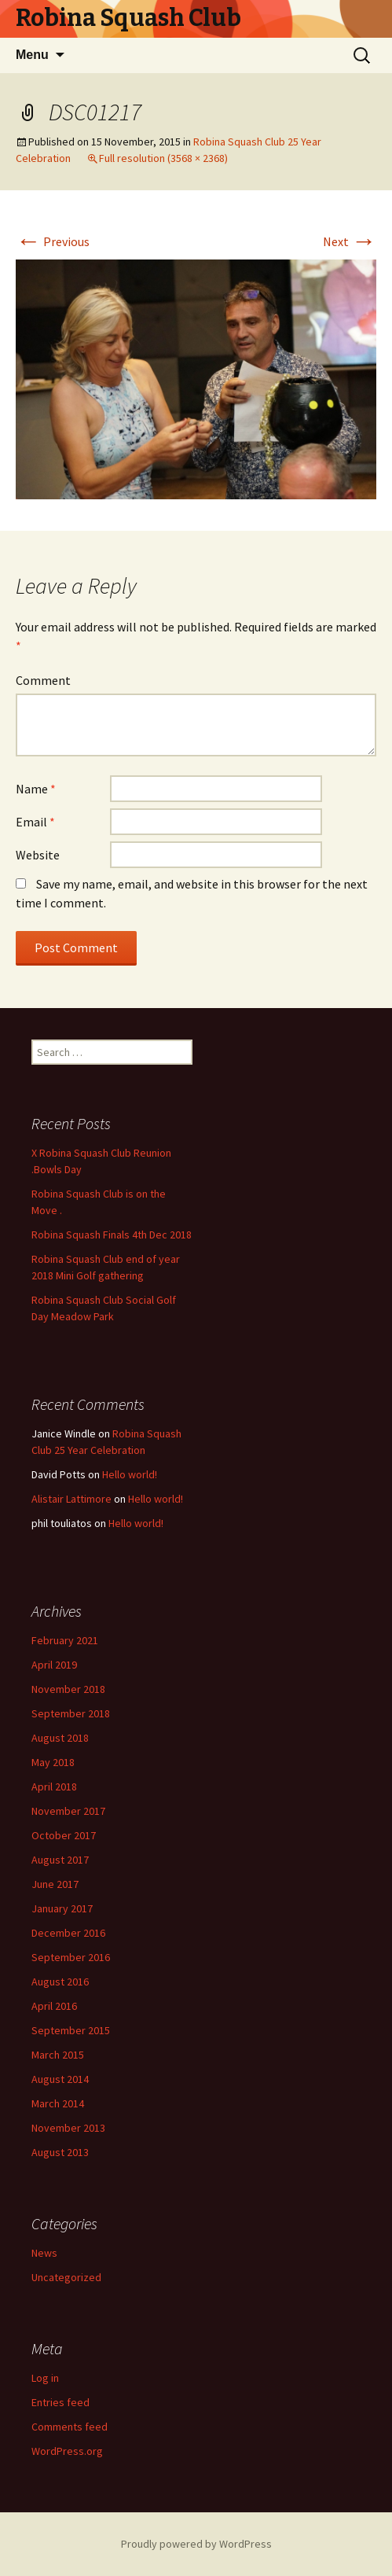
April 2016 (54, 2006)
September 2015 (70, 2030)
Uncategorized (66, 2277)
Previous (53, 241)
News (44, 2253)
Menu (32, 54)
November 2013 (68, 2128)
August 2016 (60, 1981)
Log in (45, 2378)
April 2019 (54, 1665)
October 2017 (63, 1835)
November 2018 (68, 1689)
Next (349, 241)
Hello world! (129, 1474)
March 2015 (57, 2055)
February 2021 (64, 1640)
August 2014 (60, 2079)
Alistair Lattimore (71, 1499)
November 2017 (68, 1811)
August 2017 (60, 1860)
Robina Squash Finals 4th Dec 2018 (111, 1234)
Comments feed (69, 2427)
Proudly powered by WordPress (196, 2544)
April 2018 (54, 1786)
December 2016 (68, 1933)
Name (36, 789)
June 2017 (55, 1884)
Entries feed (60, 2402)
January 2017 (62, 1908)
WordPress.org (67, 2451)
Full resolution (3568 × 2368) (163, 158)
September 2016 (70, 1957)
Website (38, 855)
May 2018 (53, 1762)
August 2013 (60, 2152)
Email (35, 822)
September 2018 (70, 1713)
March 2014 (57, 2103)
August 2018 (60, 1738)
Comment (43, 680)
